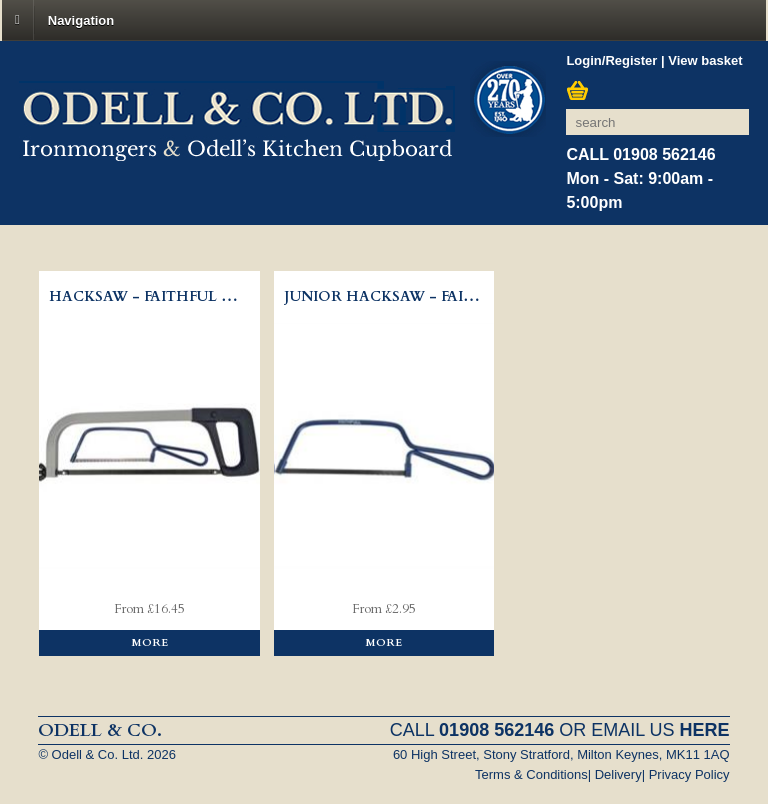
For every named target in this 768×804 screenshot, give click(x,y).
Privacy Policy (689, 774)
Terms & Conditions (531, 774)
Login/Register (611, 60)
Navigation (81, 19)
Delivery (618, 774)
